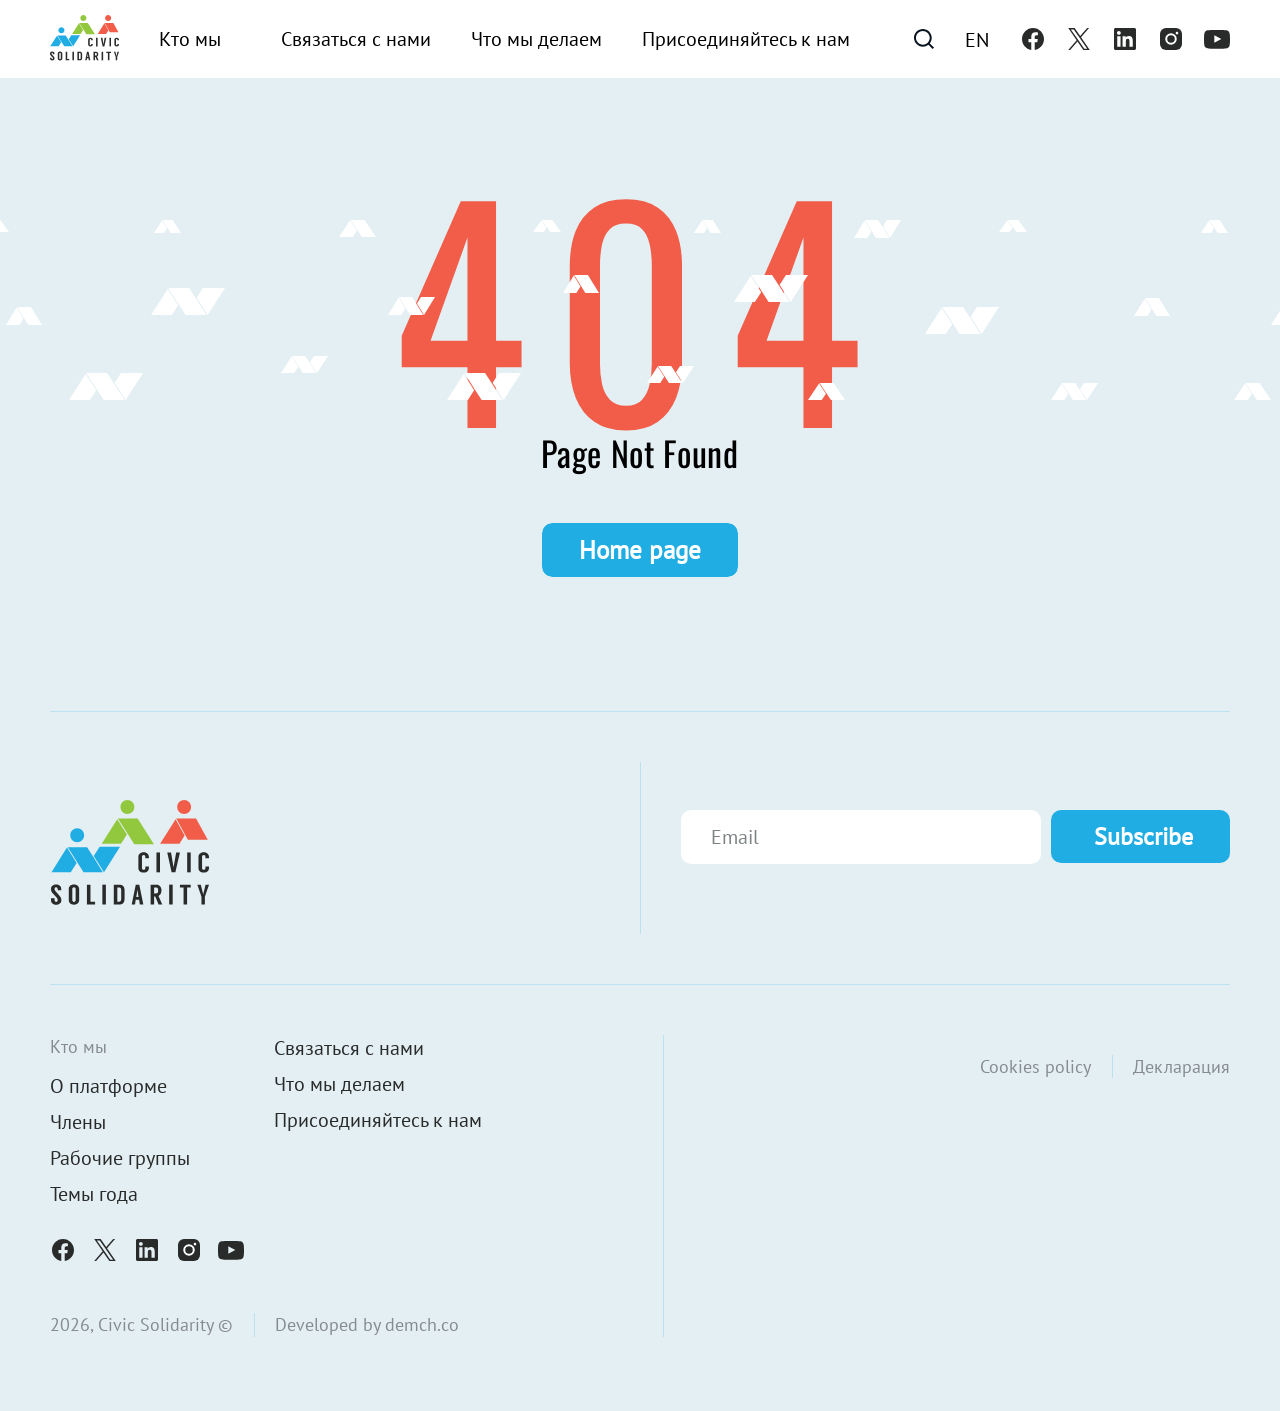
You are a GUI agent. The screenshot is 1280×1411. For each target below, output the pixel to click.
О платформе (108, 1086)
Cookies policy (1035, 1066)
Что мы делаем (536, 39)
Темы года (94, 1194)
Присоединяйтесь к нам (746, 39)
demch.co (422, 1324)
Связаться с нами (356, 39)
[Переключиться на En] (977, 39)
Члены (78, 1122)
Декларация (1181, 1066)
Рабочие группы (120, 1158)
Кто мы (190, 39)
